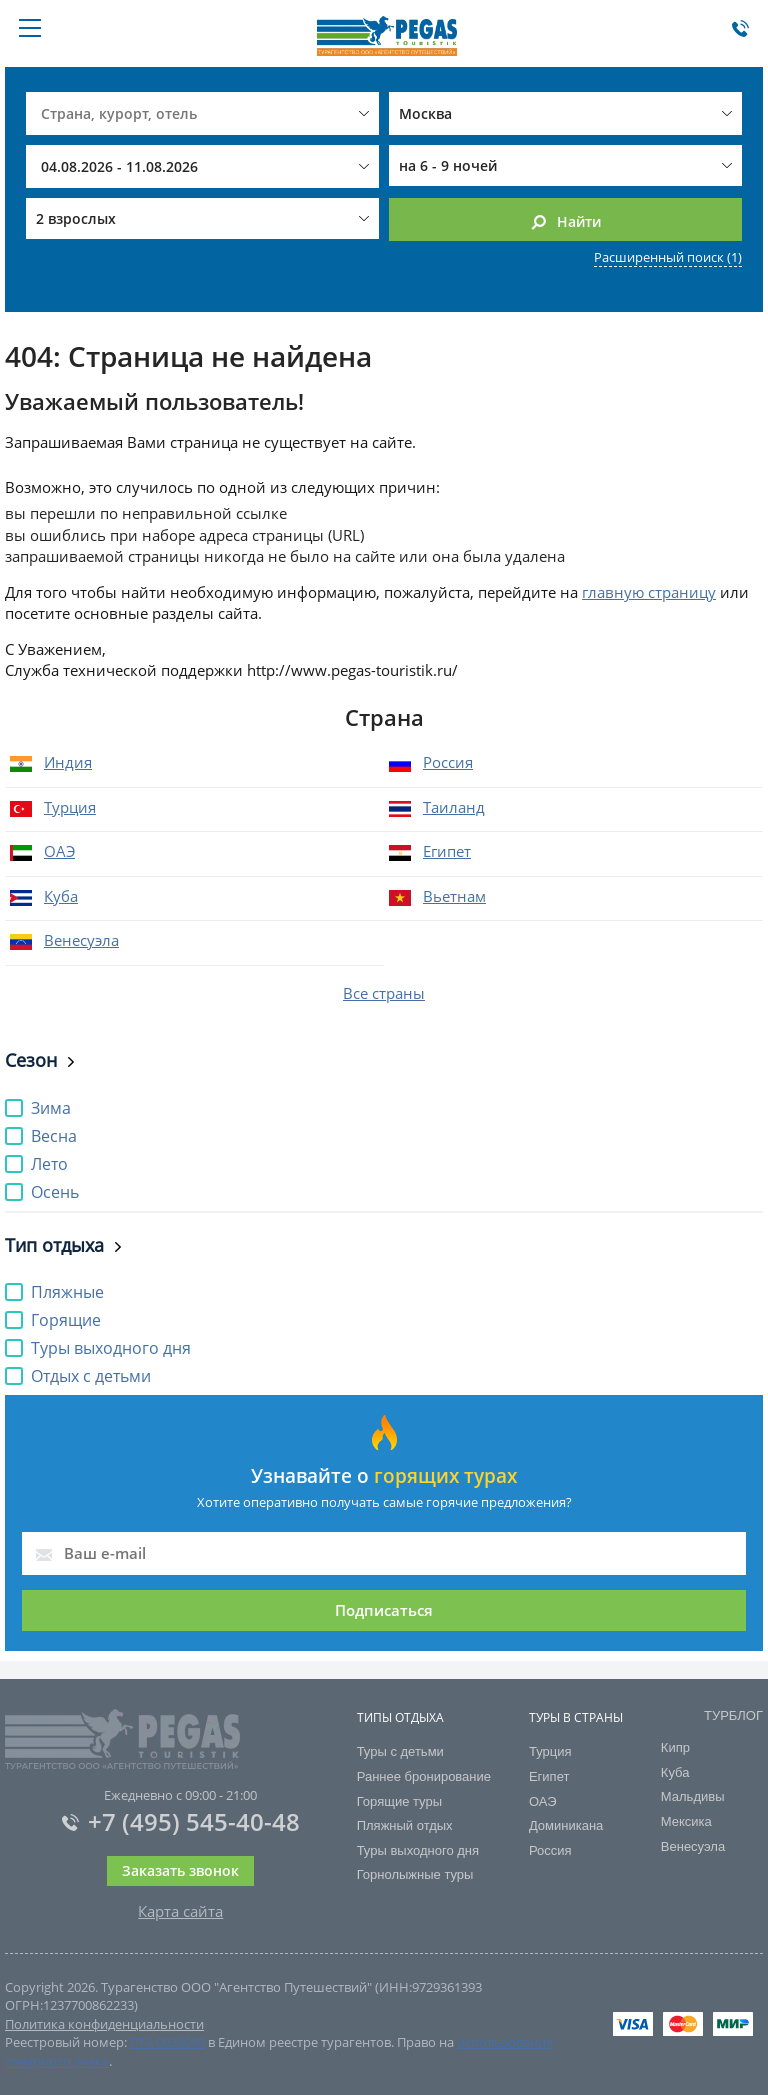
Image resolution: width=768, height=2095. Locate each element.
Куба (61, 896)
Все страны (384, 993)
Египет (447, 851)
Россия (448, 762)
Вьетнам (454, 896)
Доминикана (566, 1825)
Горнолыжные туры (415, 1874)
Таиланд (454, 807)
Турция (70, 807)
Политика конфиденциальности (104, 2024)
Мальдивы (693, 1796)
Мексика (686, 1821)
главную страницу (649, 592)
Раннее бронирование (424, 1776)
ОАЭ (59, 851)
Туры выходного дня (418, 1850)
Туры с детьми (400, 1751)
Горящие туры (399, 1801)
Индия (68, 762)
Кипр (675, 1747)
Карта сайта (180, 1911)
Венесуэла (81, 940)
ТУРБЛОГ (733, 1715)
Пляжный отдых (405, 1825)
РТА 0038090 (167, 2042)
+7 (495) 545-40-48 (181, 1821)
